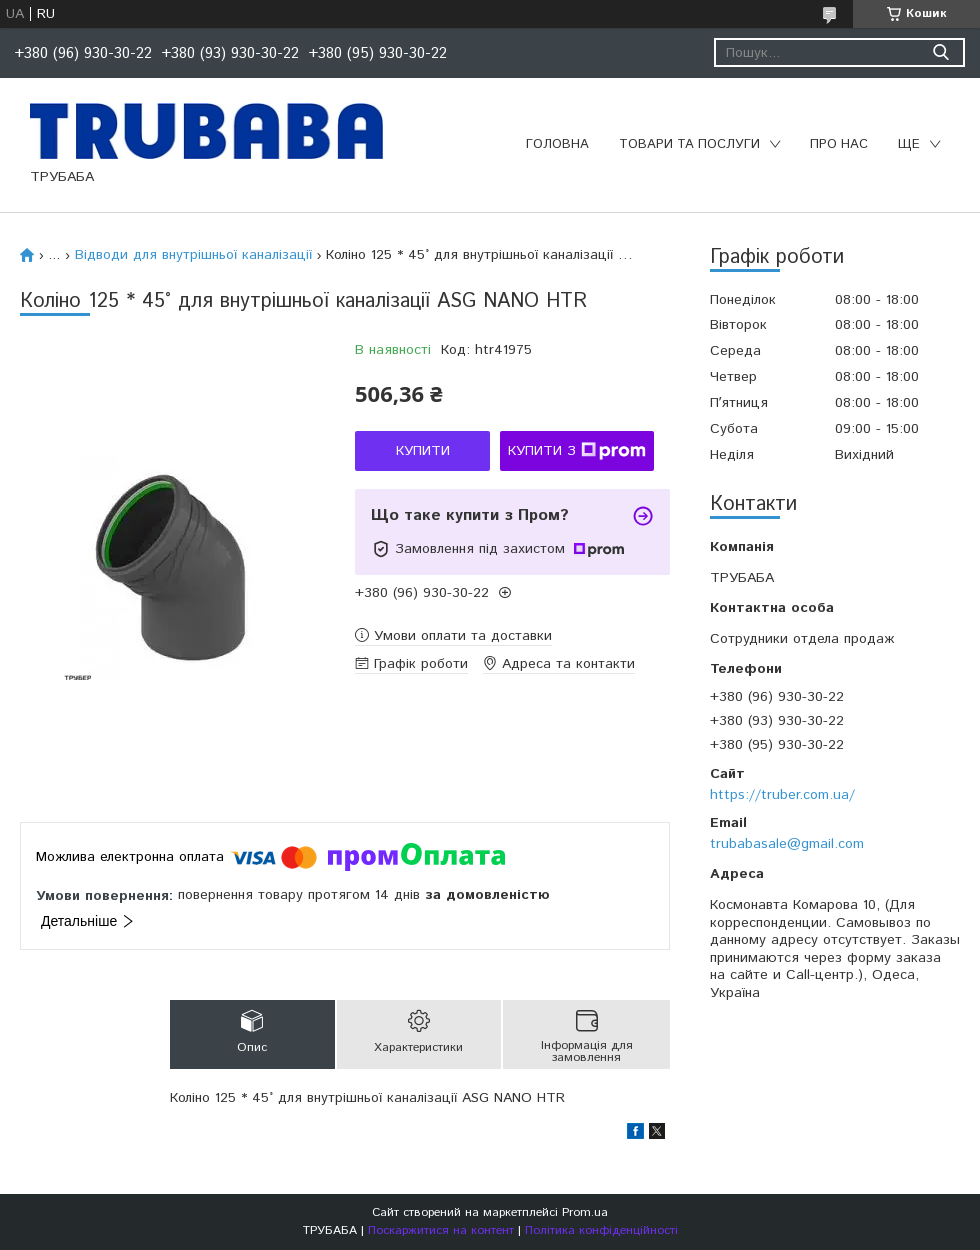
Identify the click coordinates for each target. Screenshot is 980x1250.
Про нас (839, 144)
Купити (423, 451)
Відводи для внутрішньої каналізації (193, 255)
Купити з (577, 451)
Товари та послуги (689, 144)
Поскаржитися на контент (441, 1230)
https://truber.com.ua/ (782, 795)
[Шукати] (940, 52)
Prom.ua (585, 1212)
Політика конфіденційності (601, 1230)
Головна (557, 144)
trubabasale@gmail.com (787, 844)
